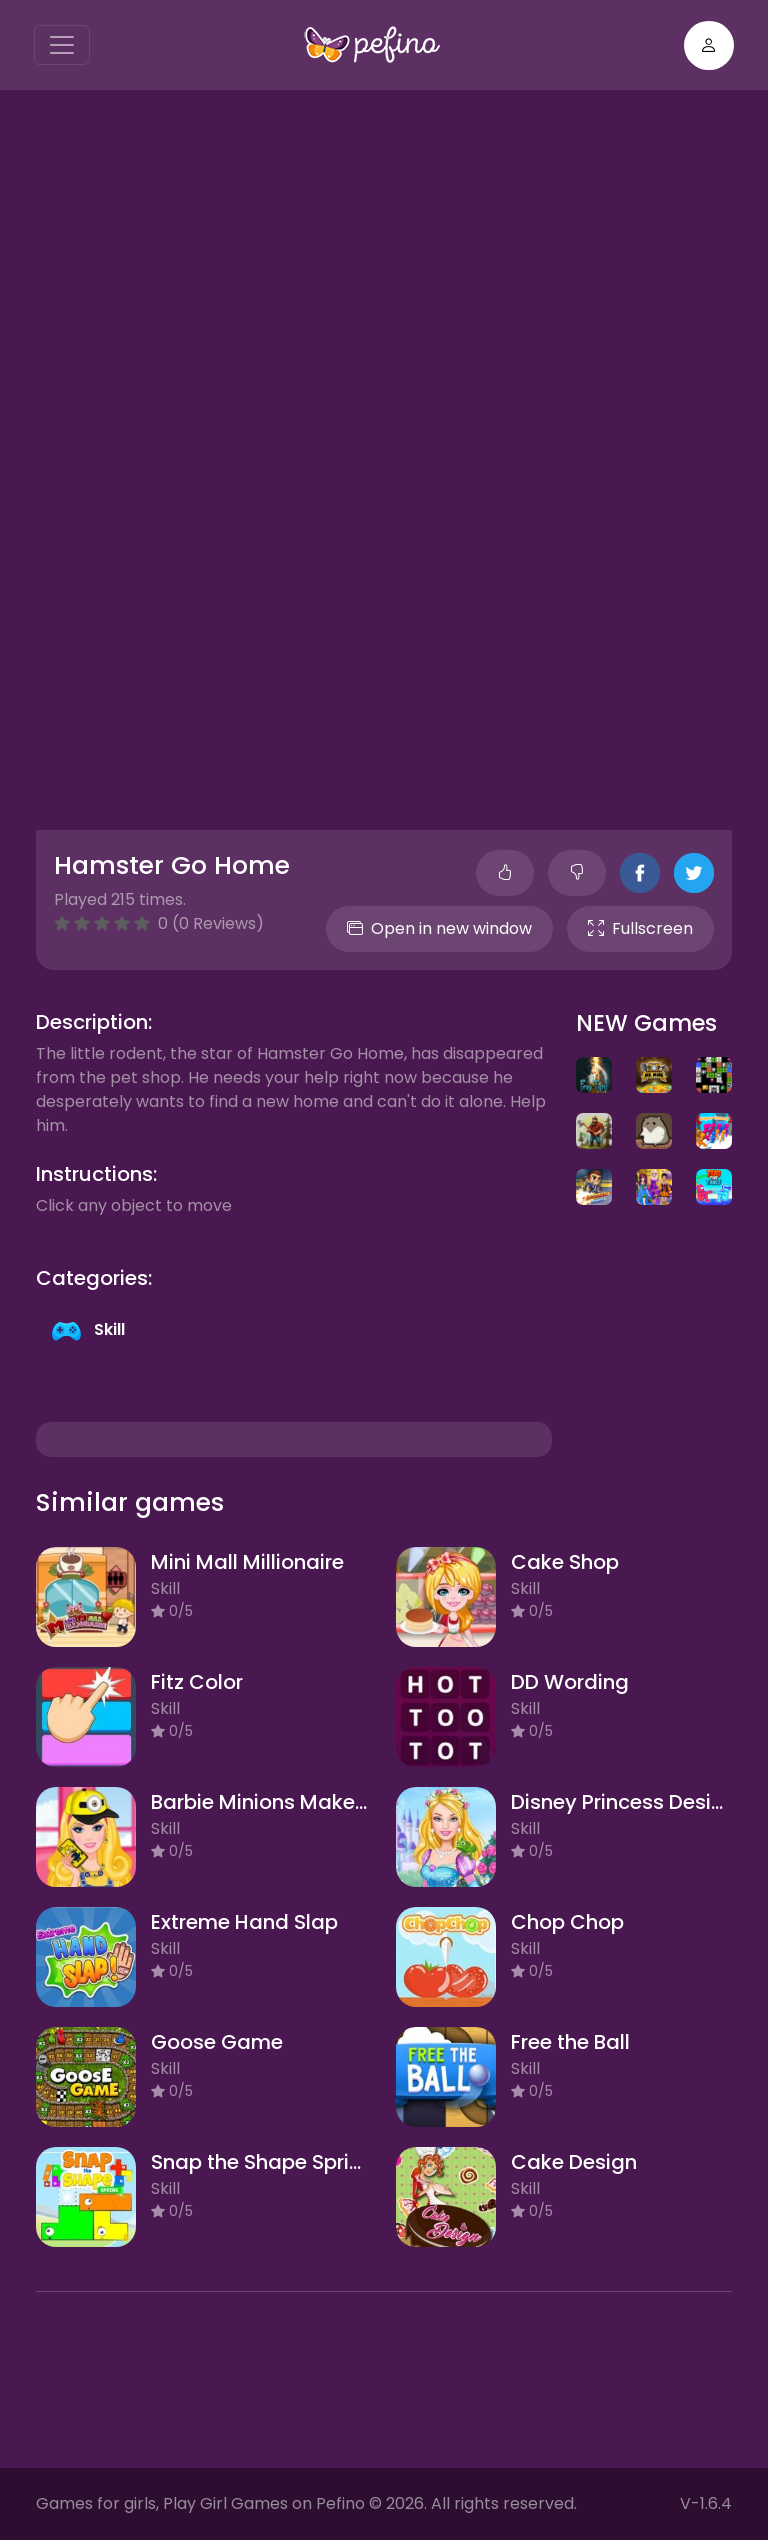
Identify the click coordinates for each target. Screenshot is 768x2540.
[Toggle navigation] (62, 45)
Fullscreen (640, 928)
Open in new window (439, 928)
